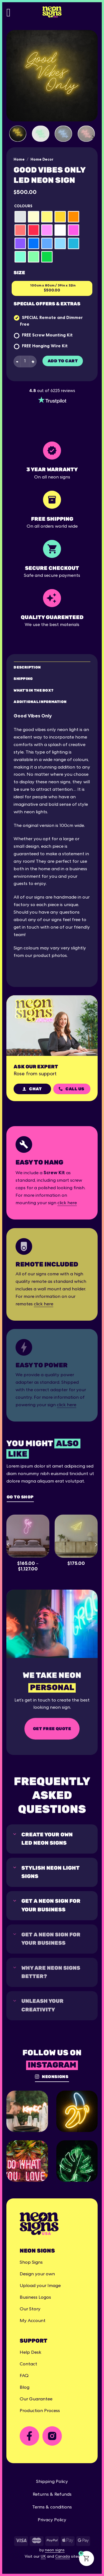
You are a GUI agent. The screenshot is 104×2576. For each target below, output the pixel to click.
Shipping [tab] (23, 678)
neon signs (55, 2550)
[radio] (20, 216)
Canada (62, 2557)
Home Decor (42, 159)
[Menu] (11, 12)
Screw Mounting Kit (52, 335)
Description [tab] (27, 667)
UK (43, 2557)
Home (19, 159)
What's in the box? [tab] (33, 690)
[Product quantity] (25, 361)
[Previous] (8, 1544)
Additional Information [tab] (40, 701)
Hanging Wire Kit (50, 346)
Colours (23, 206)
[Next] (93, 137)
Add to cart (63, 360)
